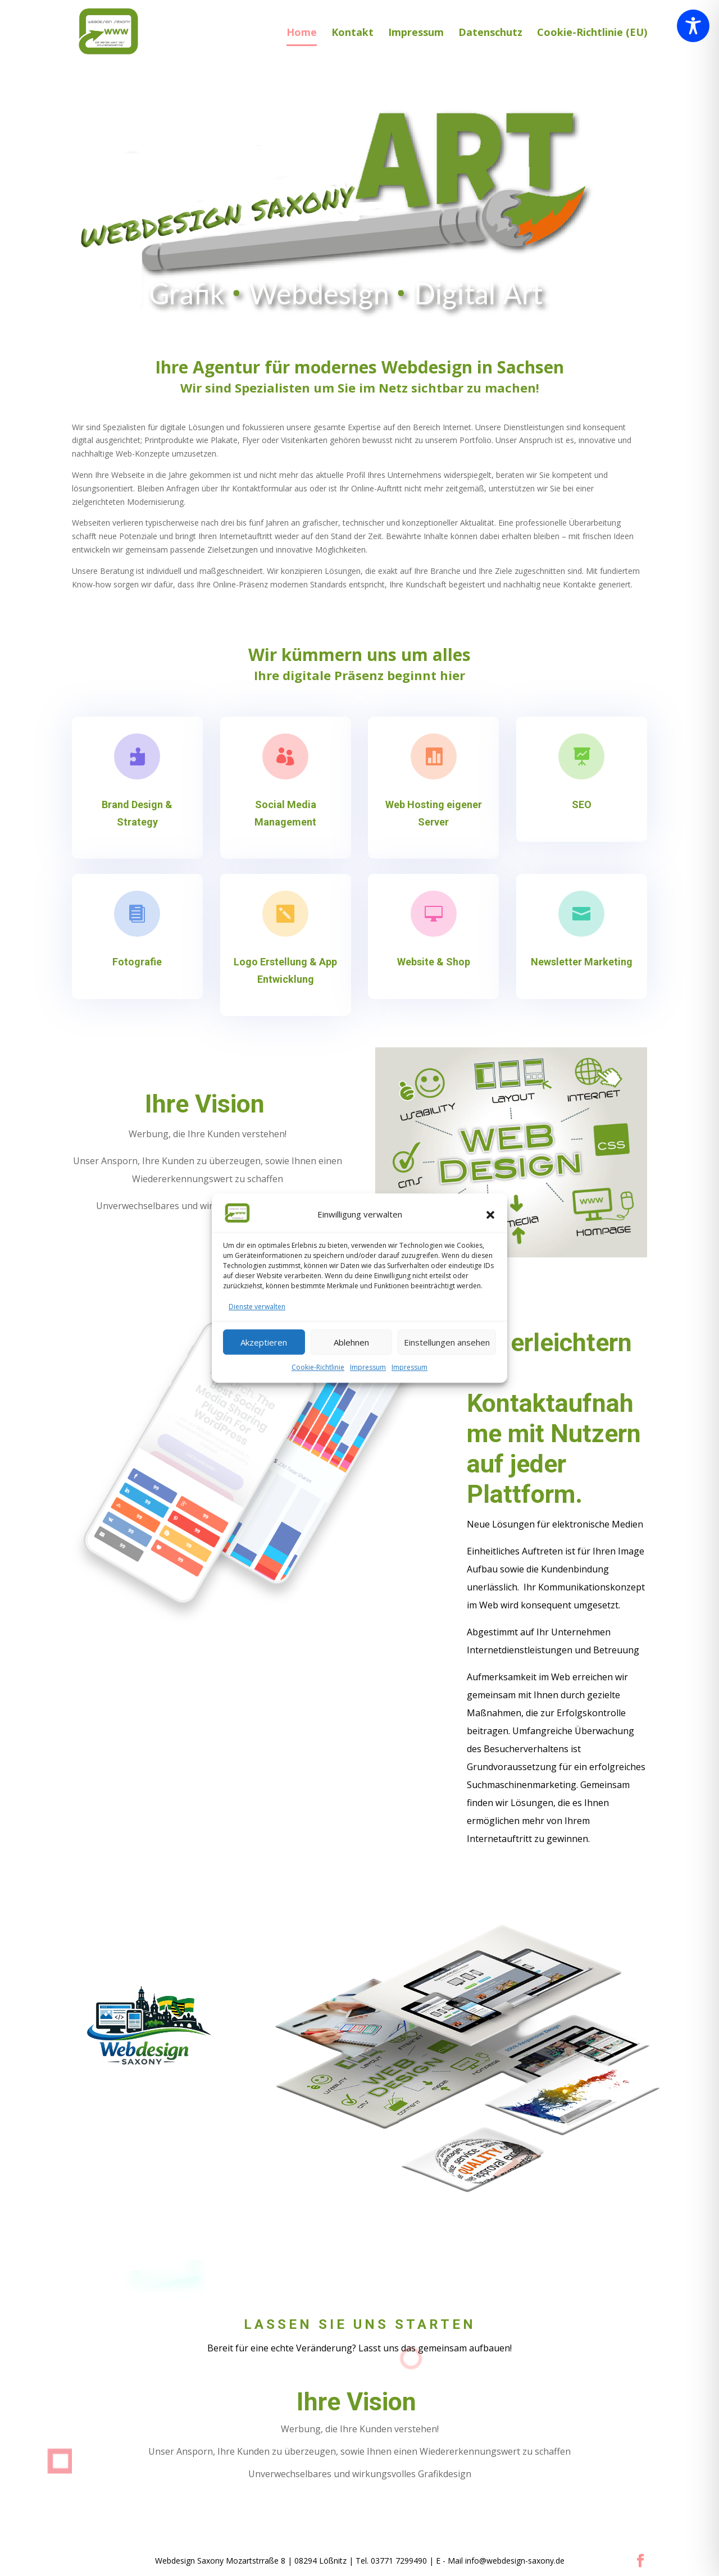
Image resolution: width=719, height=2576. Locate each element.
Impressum (368, 1368)
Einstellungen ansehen (447, 1342)
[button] (490, 1215)
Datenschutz (490, 33)
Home (301, 33)
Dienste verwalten (257, 1307)
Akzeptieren (263, 1342)
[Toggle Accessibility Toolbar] (693, 25)
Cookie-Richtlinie (318, 1368)
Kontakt (352, 33)
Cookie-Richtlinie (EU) (592, 33)
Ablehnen (351, 1342)
